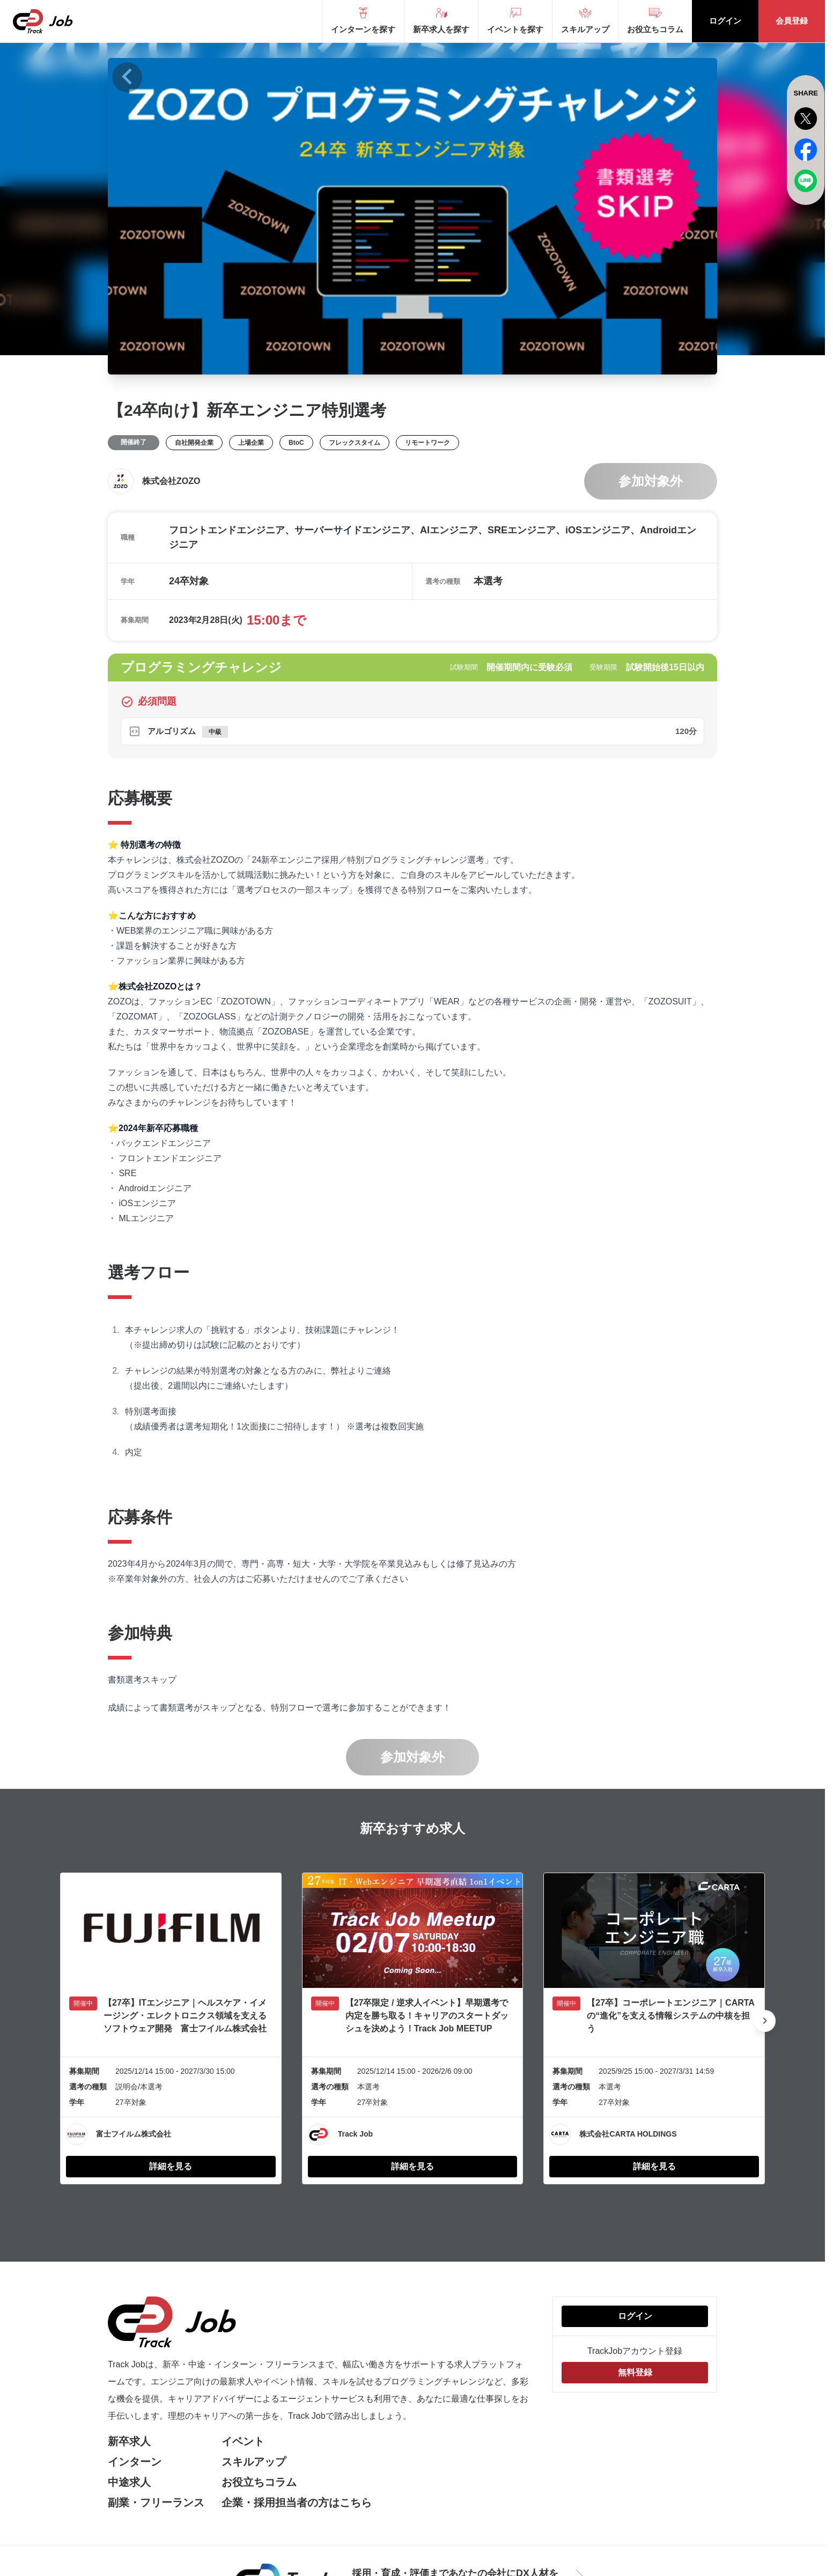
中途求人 (129, 2482)
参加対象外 (650, 481)
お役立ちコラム (259, 2482)
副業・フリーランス (156, 2502)
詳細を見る (170, 2166)
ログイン (725, 20)
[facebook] (805, 149)
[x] (805, 118)
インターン (134, 2462)
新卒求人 (129, 2441)
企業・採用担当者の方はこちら (297, 2502)
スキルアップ (254, 2462)
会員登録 (792, 20)
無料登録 (635, 2372)
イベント (243, 2441)
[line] (805, 181)
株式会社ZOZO (171, 481)
